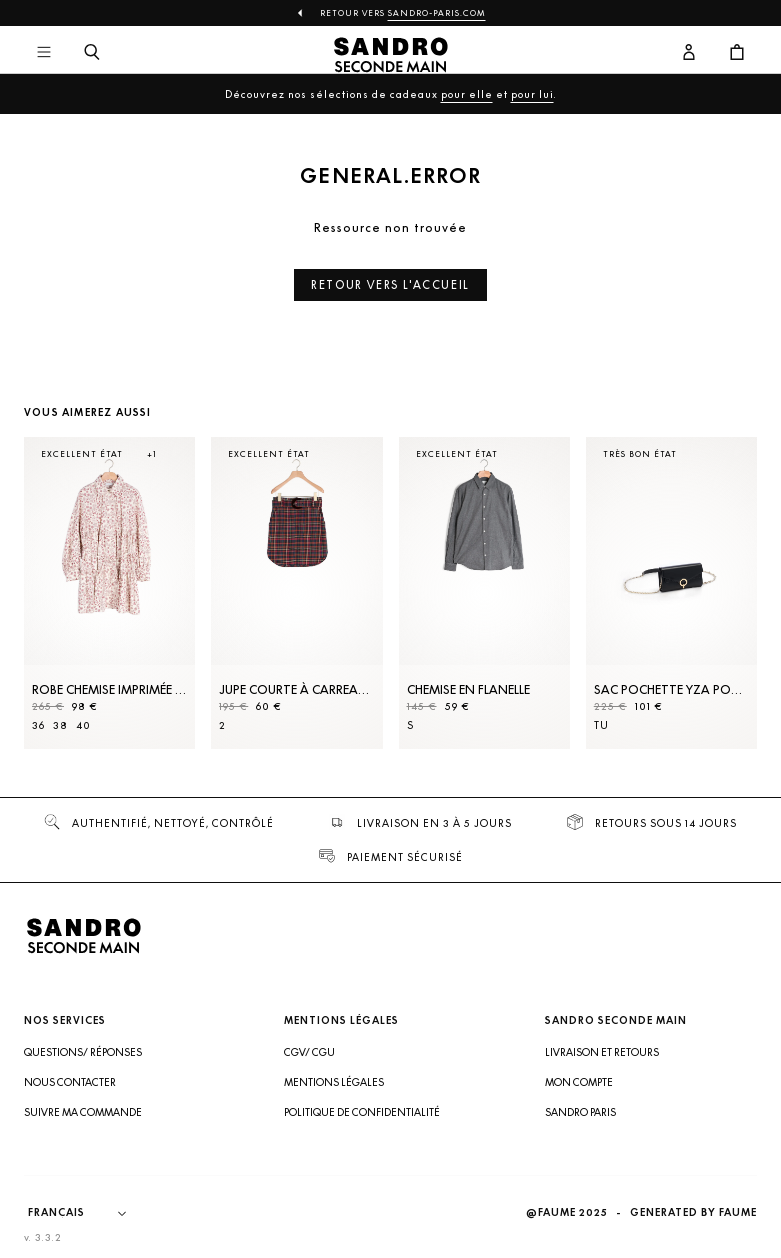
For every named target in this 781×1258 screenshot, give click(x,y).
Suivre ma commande (83, 1112)
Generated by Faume (693, 1212)
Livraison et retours (602, 1052)
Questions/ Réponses (83, 1052)
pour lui (532, 94)
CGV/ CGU (309, 1052)
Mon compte (579, 1082)
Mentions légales (334, 1082)
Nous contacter (70, 1082)
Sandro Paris (580, 1112)
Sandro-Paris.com (437, 13)
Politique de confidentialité (362, 1112)
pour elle (467, 94)
